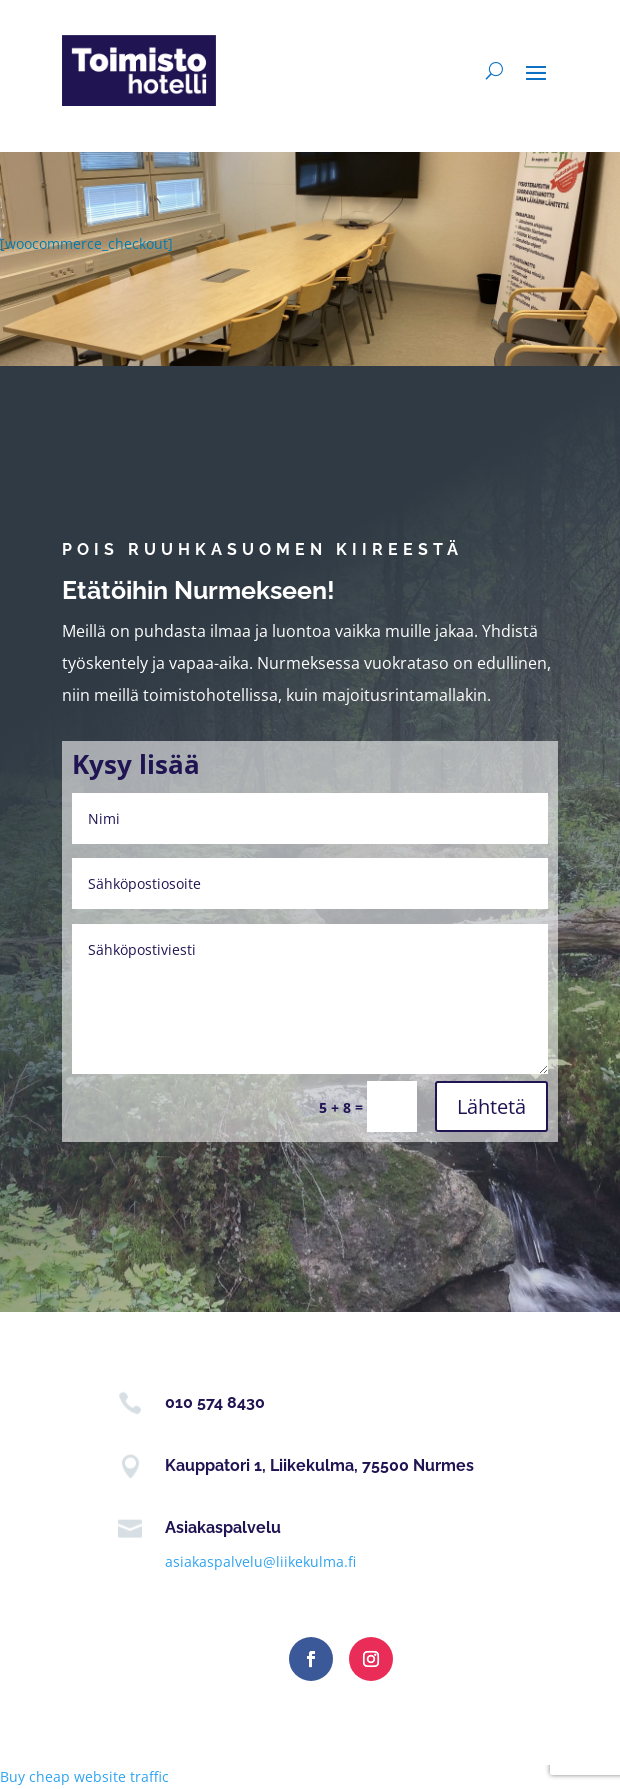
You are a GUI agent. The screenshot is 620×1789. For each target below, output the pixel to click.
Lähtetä (491, 1106)
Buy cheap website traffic (84, 1776)
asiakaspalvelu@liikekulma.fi (260, 1561)
